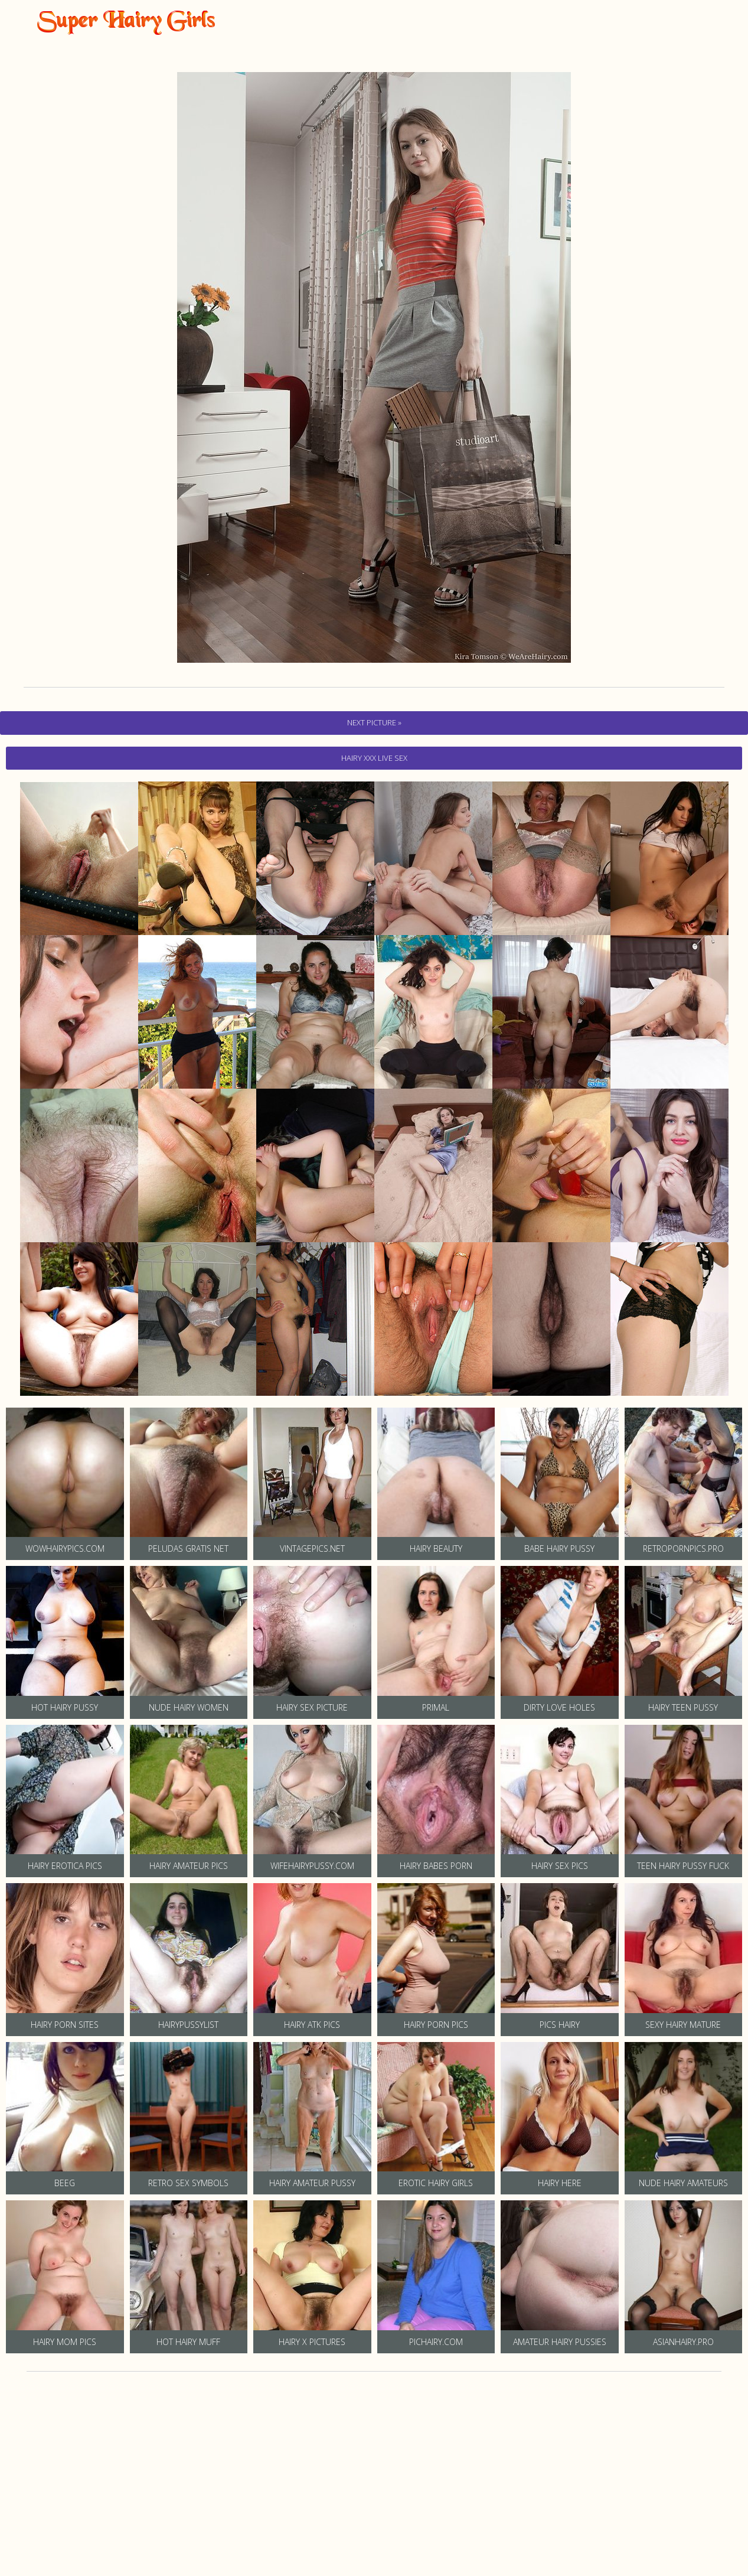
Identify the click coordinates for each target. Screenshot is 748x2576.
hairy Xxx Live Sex (374, 758)
